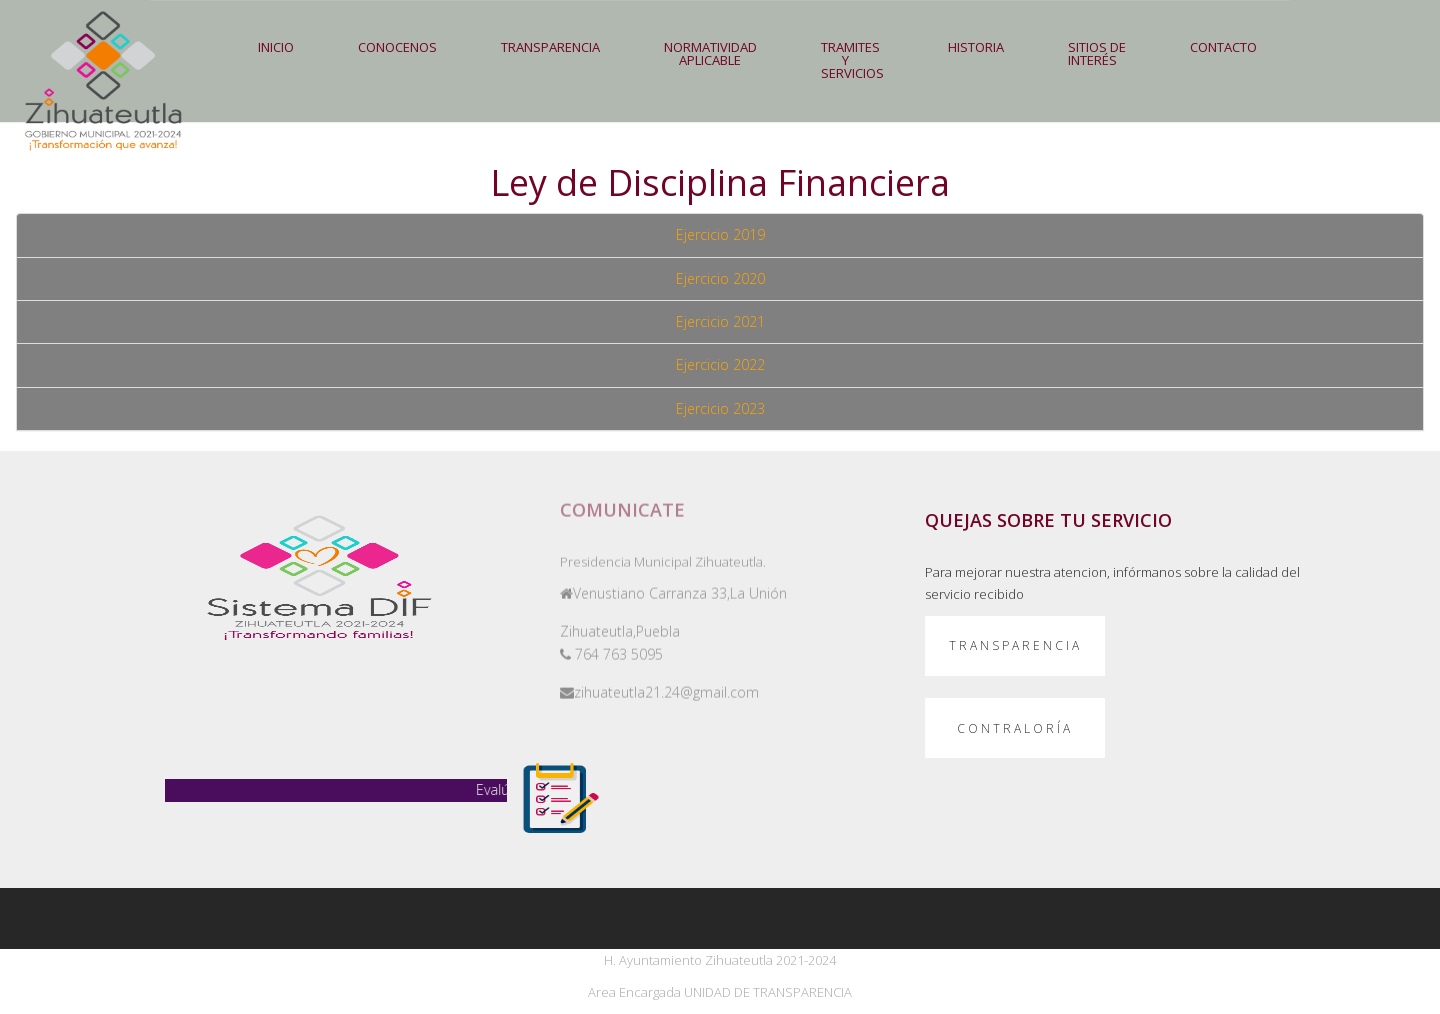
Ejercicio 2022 (720, 364)
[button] (550, 47)
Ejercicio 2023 (720, 408)
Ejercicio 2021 (720, 321)
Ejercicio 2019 (720, 234)
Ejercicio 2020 (720, 278)
